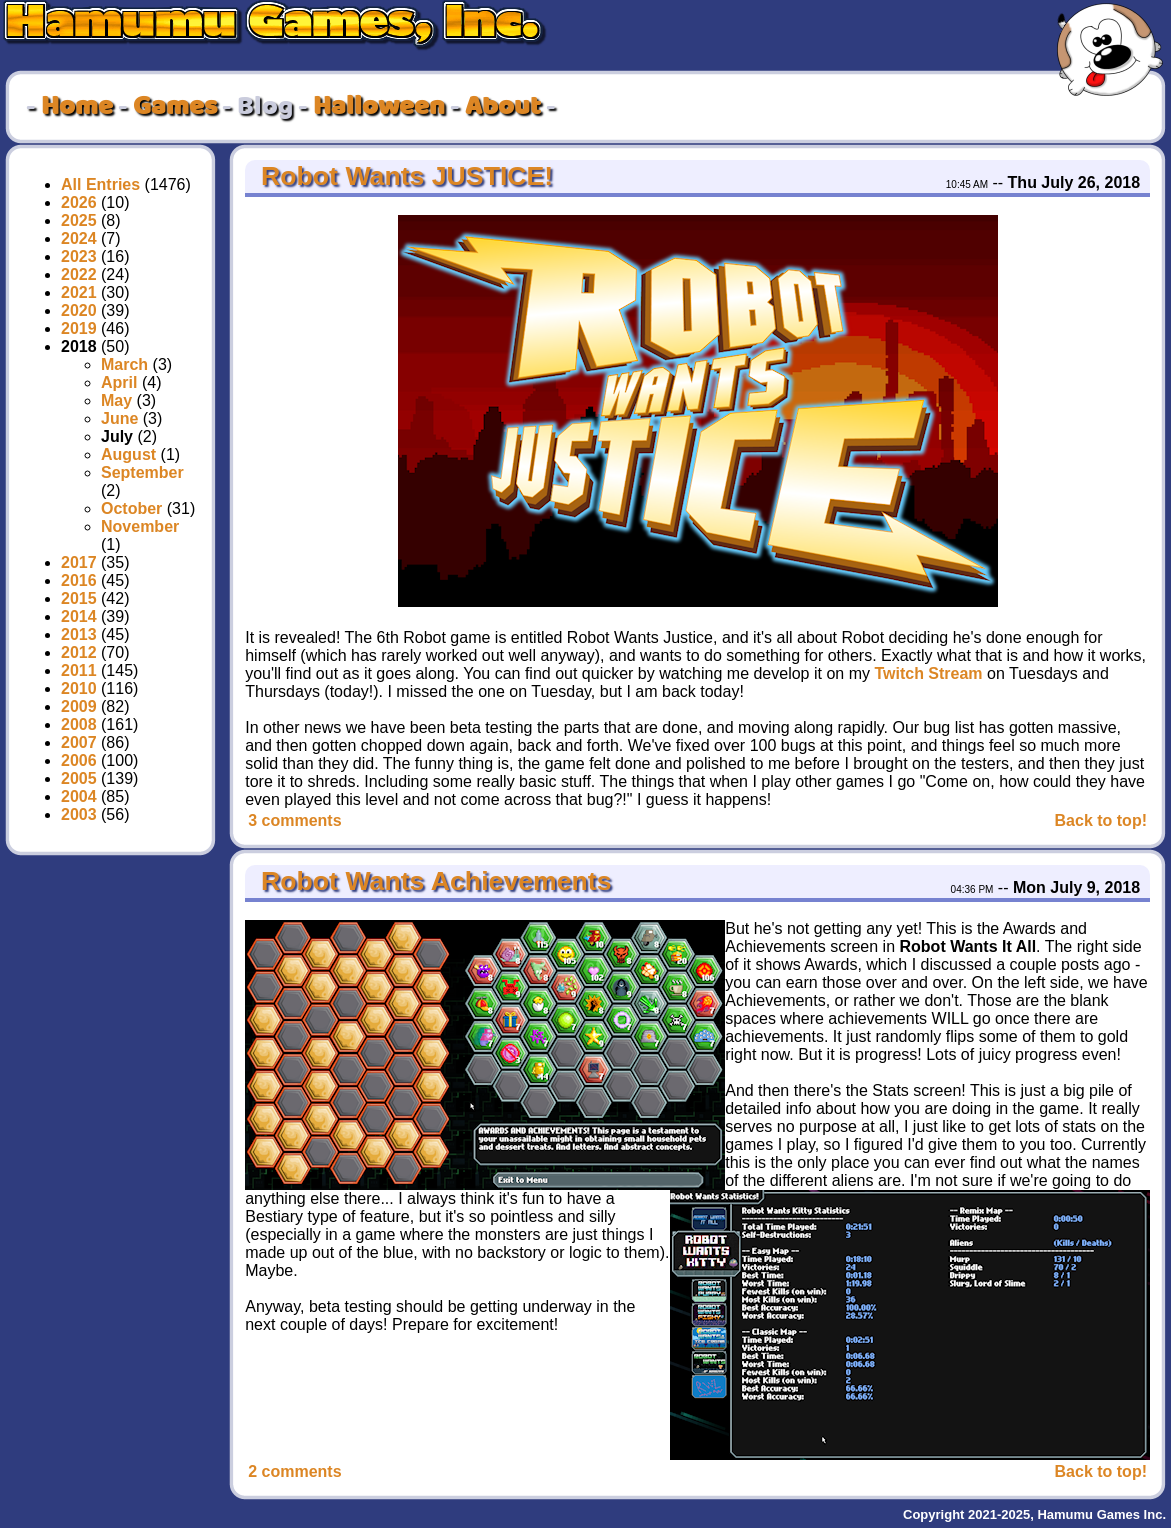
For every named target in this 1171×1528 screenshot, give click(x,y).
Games (175, 107)
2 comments (294, 1471)
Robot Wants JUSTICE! (404, 176)
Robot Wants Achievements (433, 881)
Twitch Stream (928, 673)
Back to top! (1101, 820)
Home (77, 107)
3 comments (294, 820)
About (503, 107)
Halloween (379, 107)
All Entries (100, 184)
